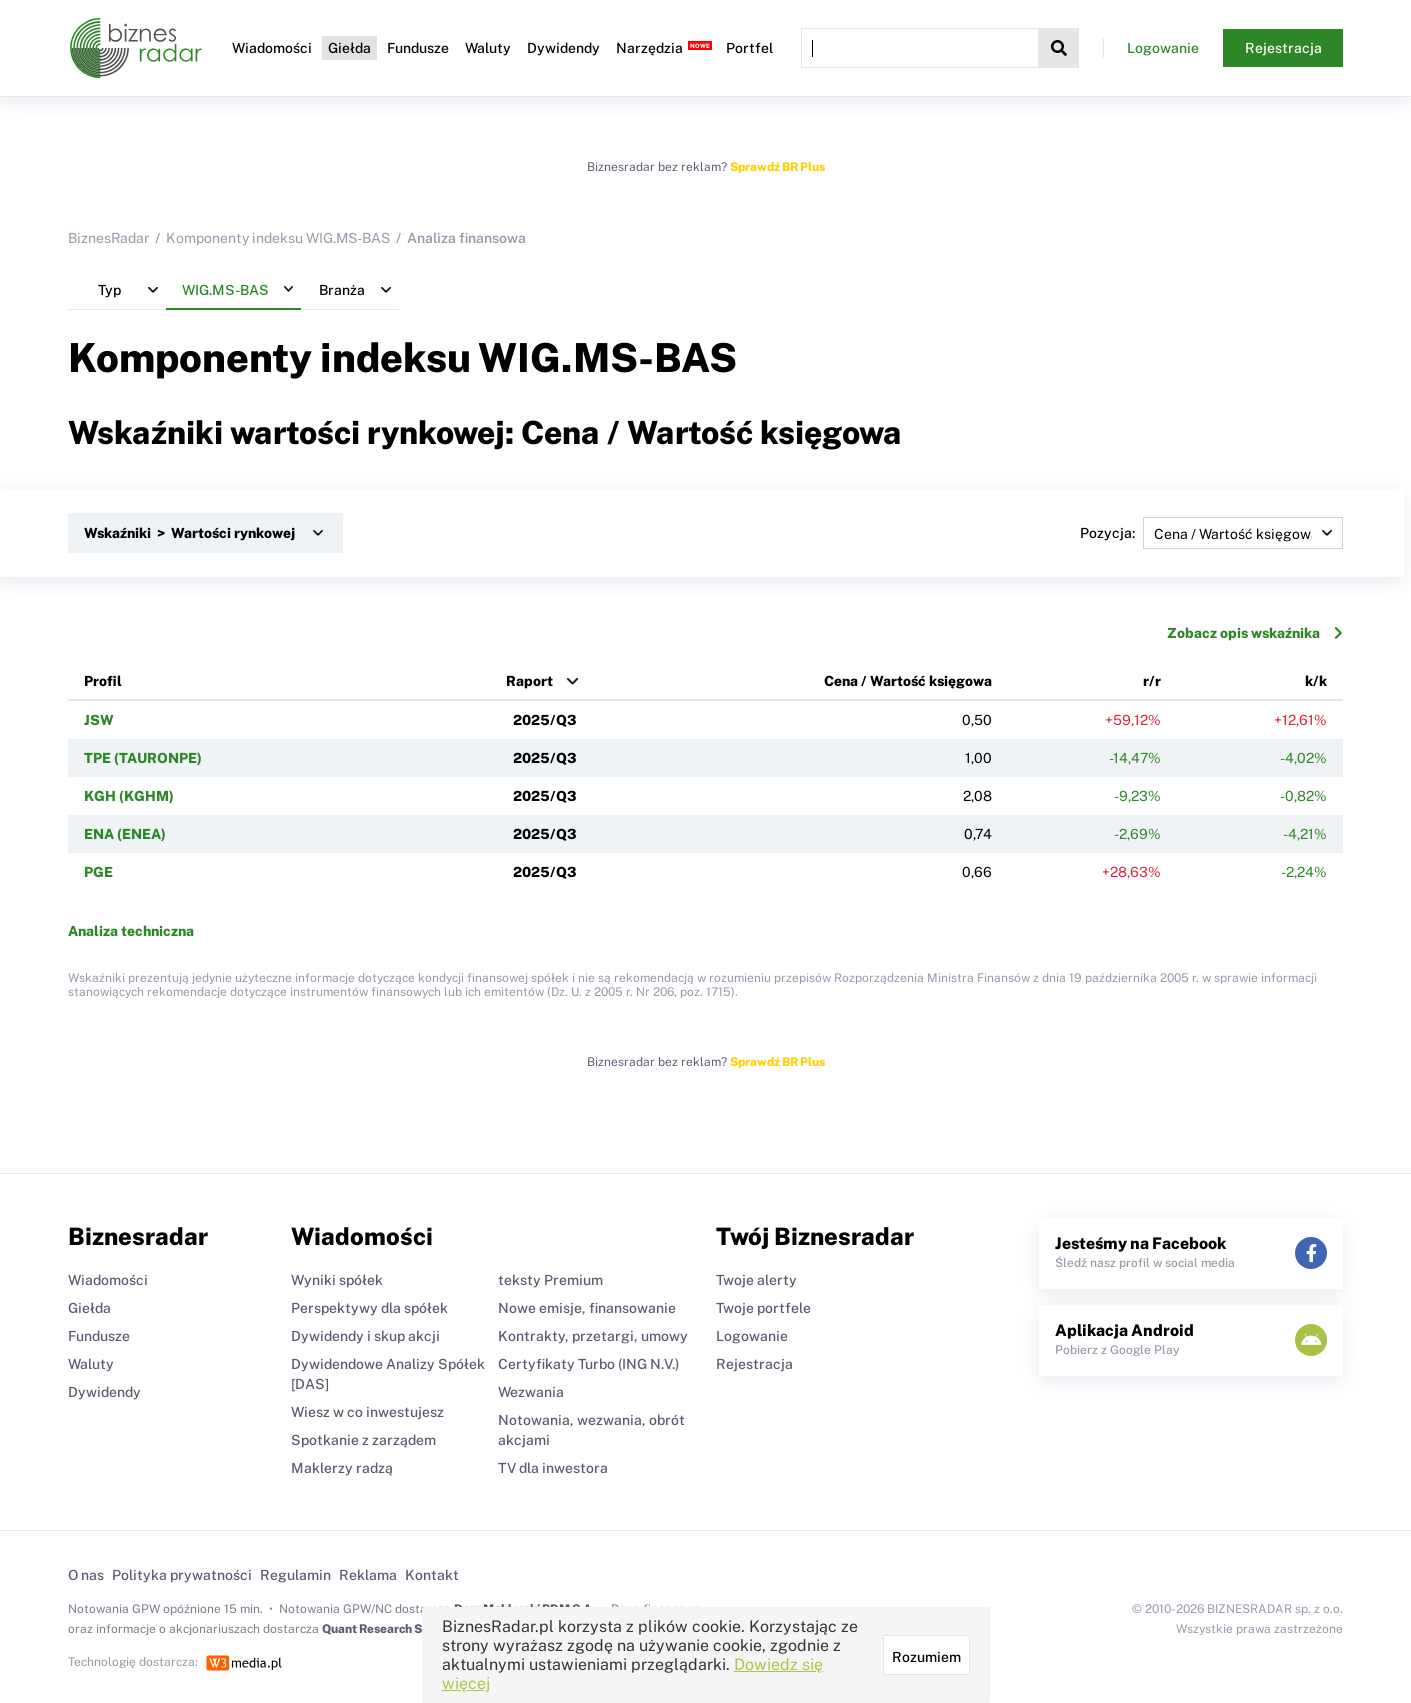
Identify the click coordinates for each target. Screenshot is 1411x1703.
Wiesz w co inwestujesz (367, 1412)
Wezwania (531, 1392)
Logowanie (1163, 48)
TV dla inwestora (553, 1468)
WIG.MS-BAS (607, 357)
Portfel (749, 48)
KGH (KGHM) (129, 796)
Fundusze (418, 48)
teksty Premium (550, 1280)
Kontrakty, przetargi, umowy (593, 1336)
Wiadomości (272, 48)
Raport (529, 681)
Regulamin (295, 1575)
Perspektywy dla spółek (369, 1308)
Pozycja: (1211, 533)
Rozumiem (926, 1657)
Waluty (488, 48)
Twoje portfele (763, 1308)
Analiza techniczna (131, 931)
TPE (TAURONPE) (143, 758)
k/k (1316, 681)
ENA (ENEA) (125, 834)
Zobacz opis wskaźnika (1255, 633)
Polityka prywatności (182, 1575)
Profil (103, 681)
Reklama (368, 1575)
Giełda (349, 48)
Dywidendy (563, 48)
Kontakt (432, 1575)
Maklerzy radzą (342, 1468)
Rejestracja (1283, 48)
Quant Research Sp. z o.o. (392, 1629)
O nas (86, 1575)
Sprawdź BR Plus (777, 167)
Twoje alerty (756, 1280)
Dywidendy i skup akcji (365, 1336)
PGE (98, 872)
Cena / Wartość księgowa (908, 681)
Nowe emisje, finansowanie (587, 1308)
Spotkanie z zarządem (363, 1440)
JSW (99, 720)
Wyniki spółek (337, 1280)
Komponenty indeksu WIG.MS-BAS (278, 238)
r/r (1152, 681)
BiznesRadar (108, 238)
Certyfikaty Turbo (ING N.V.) (588, 1364)
